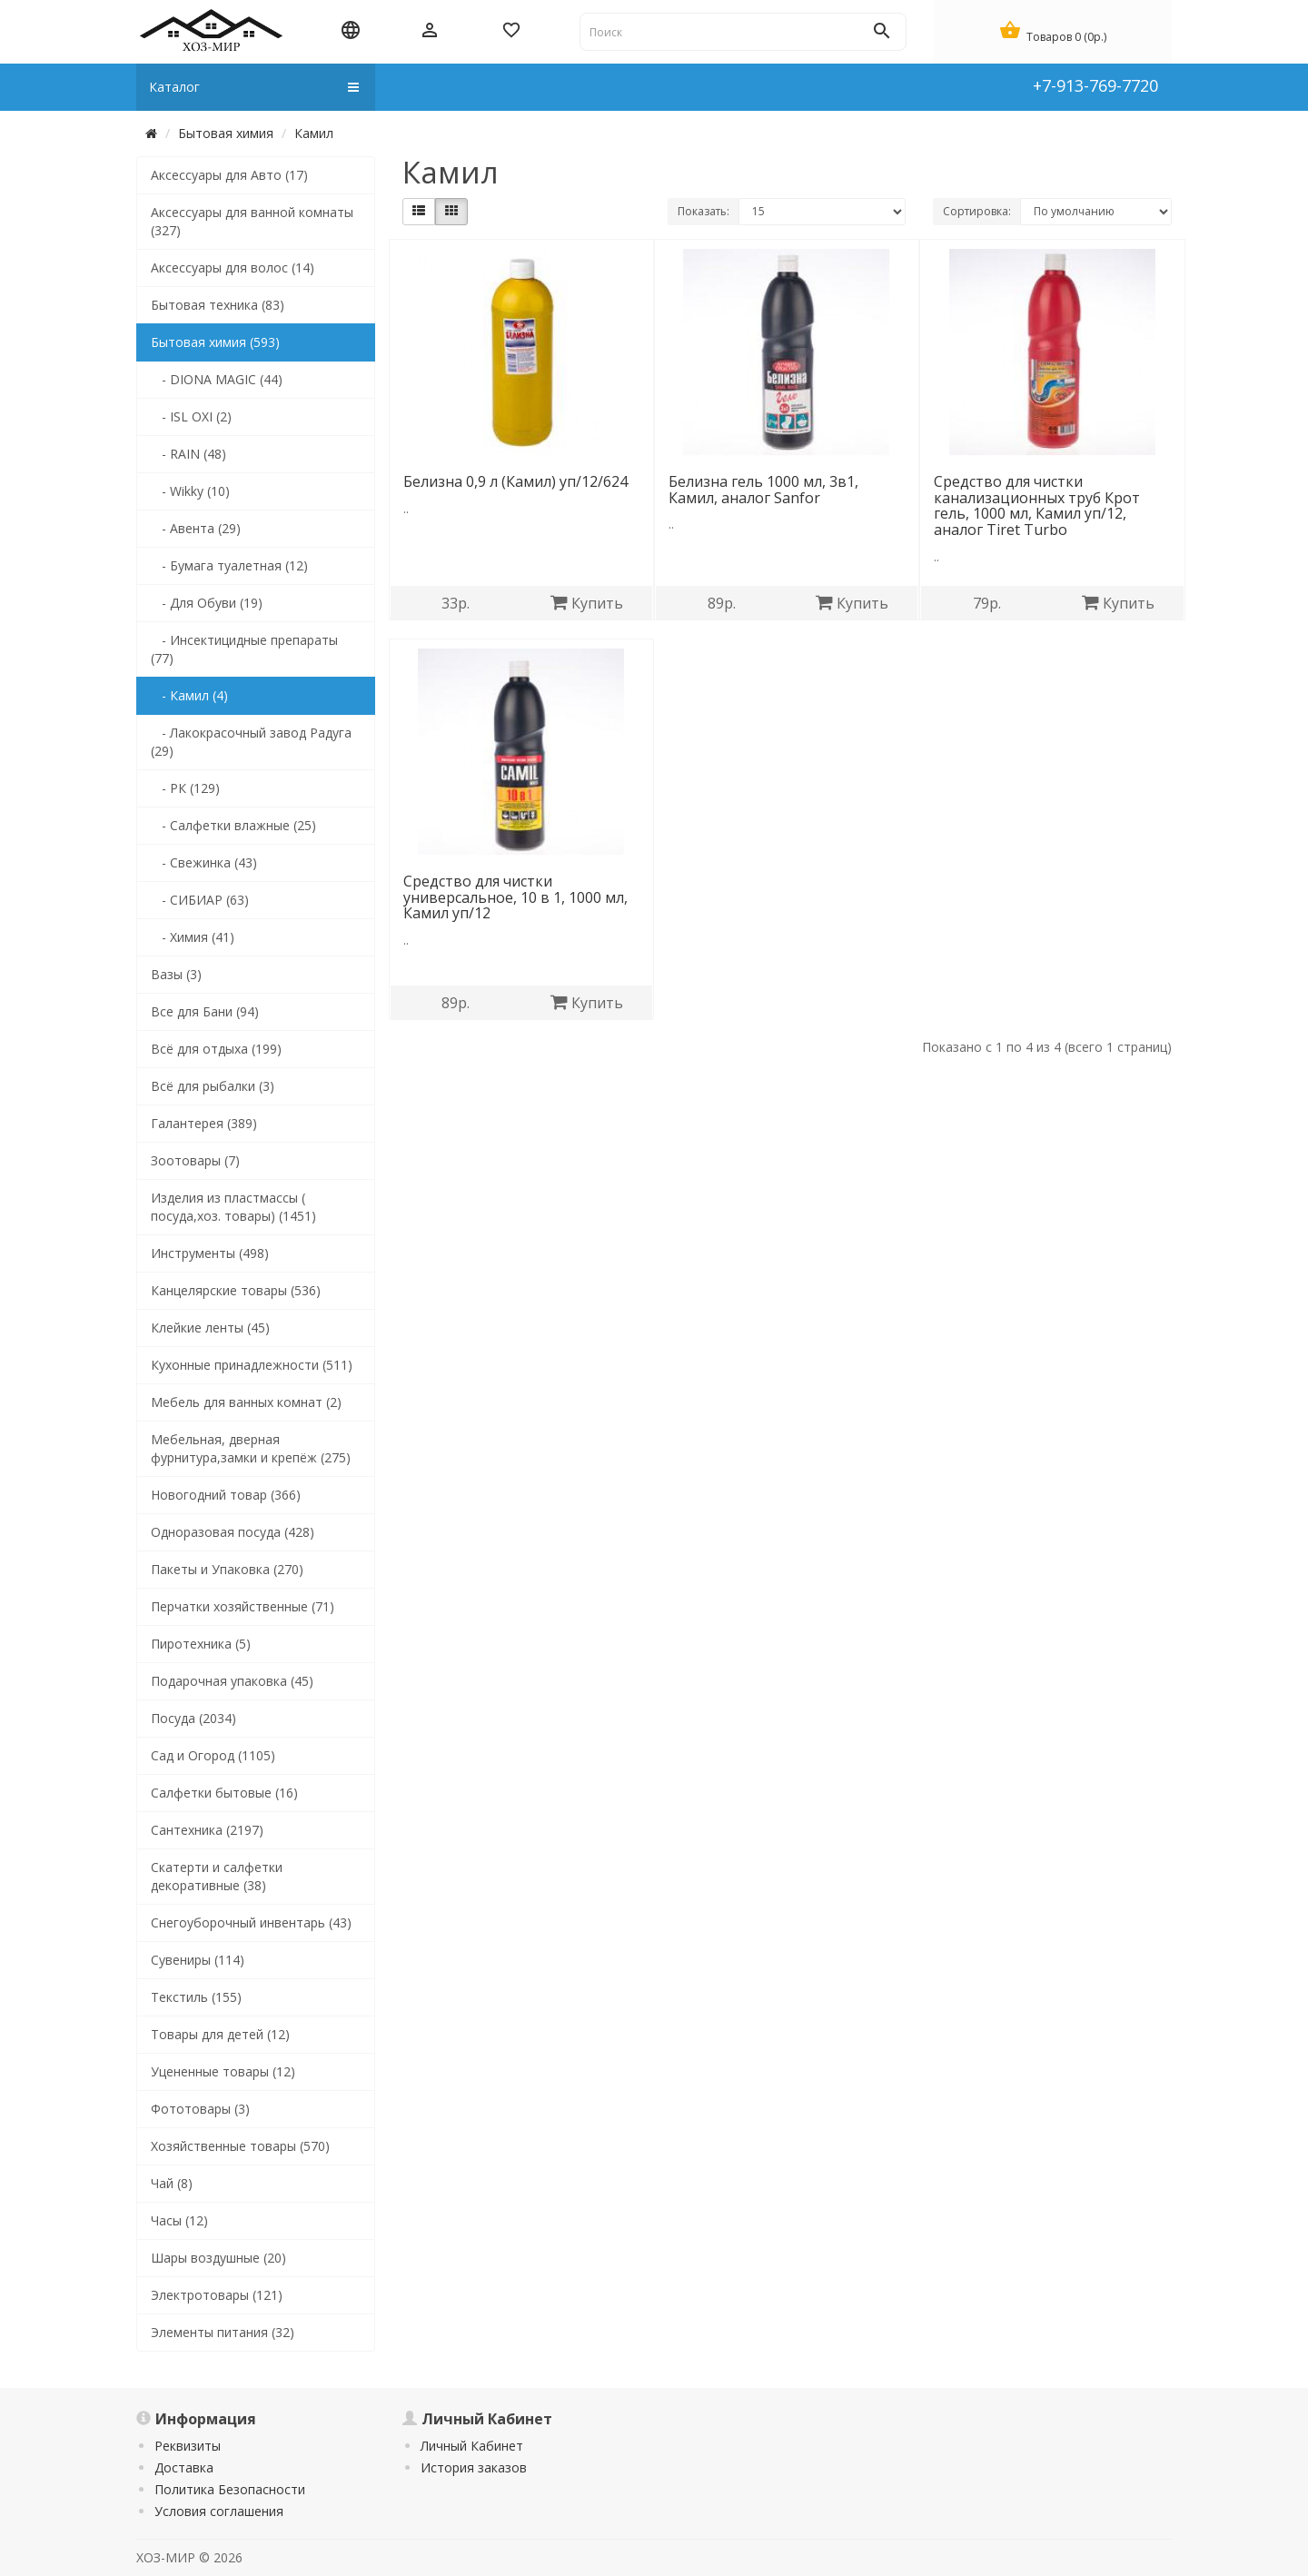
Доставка (183, 2467)
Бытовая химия (225, 133)
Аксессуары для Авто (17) (229, 174)
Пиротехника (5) (201, 1643)
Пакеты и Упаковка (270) (227, 1569)
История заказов (474, 2467)
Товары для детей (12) (220, 2034)
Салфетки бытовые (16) (224, 1792)
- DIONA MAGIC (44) (216, 379)
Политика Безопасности (229, 2489)
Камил (313, 133)
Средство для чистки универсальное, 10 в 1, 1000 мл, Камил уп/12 (515, 897)
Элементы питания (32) (222, 2332)
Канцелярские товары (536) (236, 1290)
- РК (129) (185, 788)
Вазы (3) (176, 974)
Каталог (254, 87)
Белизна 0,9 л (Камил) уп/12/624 (515, 481)
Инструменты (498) (210, 1253)
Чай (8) (172, 2183)
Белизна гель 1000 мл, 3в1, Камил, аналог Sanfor (763, 489)
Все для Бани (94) (205, 1011)
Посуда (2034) (193, 1718)
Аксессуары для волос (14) (232, 267)
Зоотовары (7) (195, 1160)
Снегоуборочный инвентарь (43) (251, 1922)
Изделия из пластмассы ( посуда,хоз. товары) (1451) (233, 1206)
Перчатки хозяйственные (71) (242, 1606)
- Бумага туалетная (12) (229, 565)
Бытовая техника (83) (217, 304)
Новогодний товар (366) (226, 1494)
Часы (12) (179, 2220)
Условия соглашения (218, 2511)
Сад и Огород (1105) (213, 1755)
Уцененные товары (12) (223, 2071)
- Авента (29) (196, 528)
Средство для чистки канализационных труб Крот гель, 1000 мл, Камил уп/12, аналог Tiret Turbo (1037, 505)
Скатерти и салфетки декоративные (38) (216, 1876)
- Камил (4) (189, 695)
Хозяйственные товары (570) (240, 2146)
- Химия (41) (192, 937)
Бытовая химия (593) (215, 342)
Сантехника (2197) (207, 1829)
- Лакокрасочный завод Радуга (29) (251, 741)
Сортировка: (977, 211)
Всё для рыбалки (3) (212, 1086)
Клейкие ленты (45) (210, 1327)
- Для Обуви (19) (207, 602)
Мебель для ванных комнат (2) (246, 1402)
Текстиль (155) (196, 1997)
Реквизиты (187, 2445)
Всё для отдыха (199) (216, 1048)
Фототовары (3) (200, 2108)
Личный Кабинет (472, 2445)
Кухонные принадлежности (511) (251, 1364)
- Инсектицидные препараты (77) (244, 649)
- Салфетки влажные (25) (233, 825)
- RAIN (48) (188, 453)
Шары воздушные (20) (218, 2257)
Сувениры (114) (197, 1959)
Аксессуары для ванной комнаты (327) (252, 221)
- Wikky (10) (190, 491)
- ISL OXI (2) (191, 416)
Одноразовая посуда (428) (232, 1532)
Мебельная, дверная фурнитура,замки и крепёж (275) (251, 1448)
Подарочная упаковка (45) (232, 1680)
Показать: (703, 211)
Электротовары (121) (216, 2295)
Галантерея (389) (204, 1123)
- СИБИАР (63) (200, 899)
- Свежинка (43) (204, 862)
